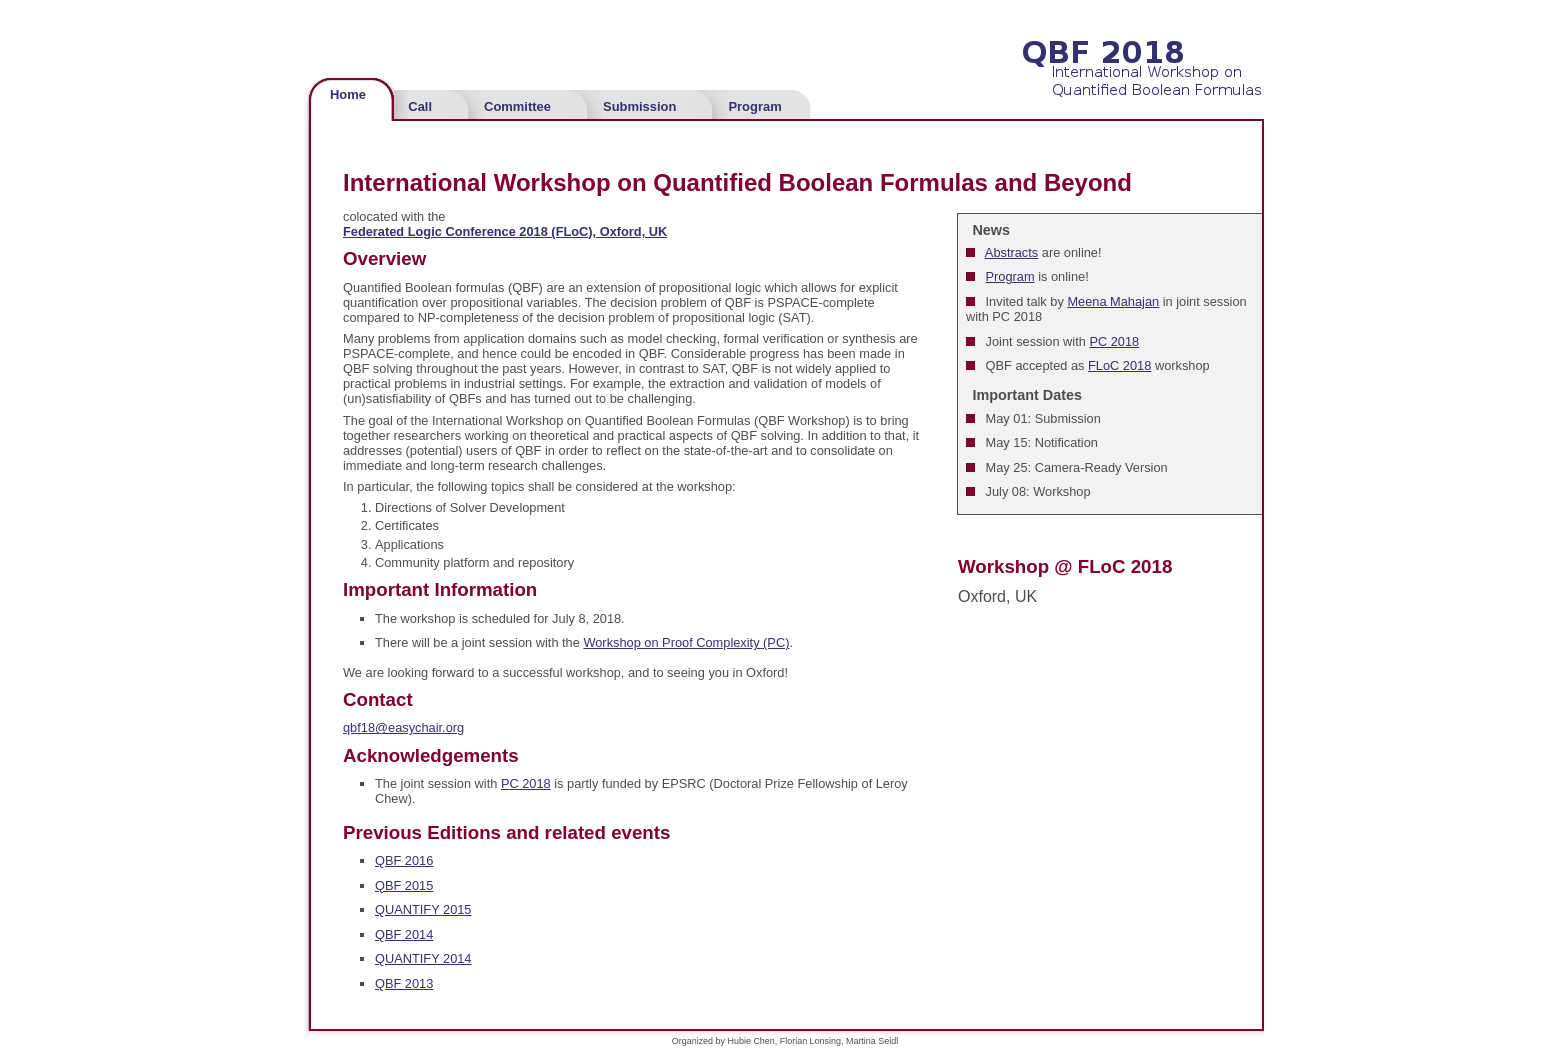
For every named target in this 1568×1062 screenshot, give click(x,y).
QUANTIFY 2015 (423, 909)
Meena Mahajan (1113, 301)
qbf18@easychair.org (403, 727)
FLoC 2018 (1119, 365)
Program (754, 106)
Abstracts (1011, 252)
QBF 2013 (404, 983)
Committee (517, 106)
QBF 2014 (404, 934)
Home (348, 94)
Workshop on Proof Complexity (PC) (686, 642)
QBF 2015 (404, 885)
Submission (639, 106)
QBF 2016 (404, 860)
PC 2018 (1114, 341)
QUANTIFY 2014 (423, 958)
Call (420, 106)
